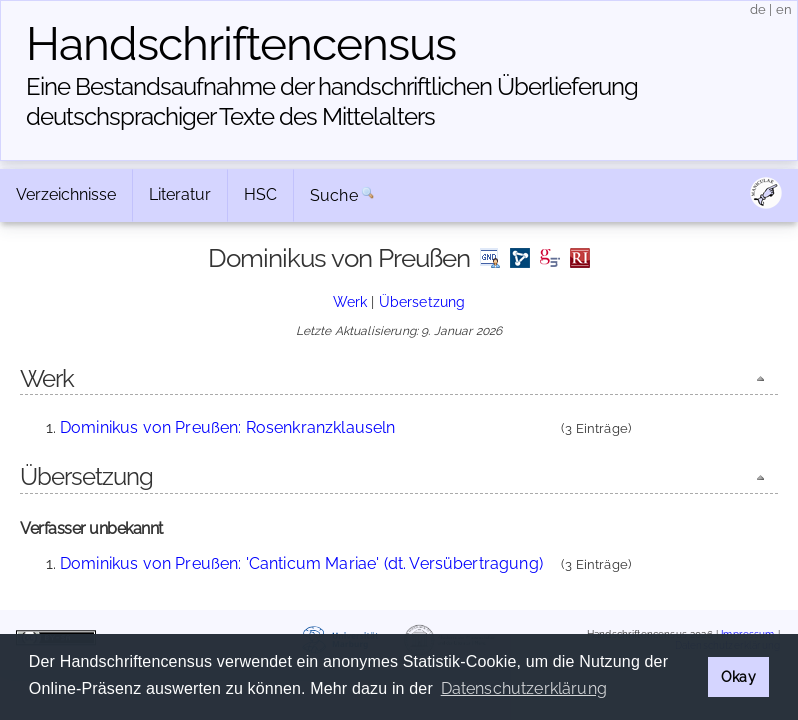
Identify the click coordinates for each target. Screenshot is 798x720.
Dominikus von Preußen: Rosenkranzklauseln (228, 427)
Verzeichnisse (66, 194)
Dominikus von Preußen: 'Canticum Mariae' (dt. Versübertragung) (301, 563)
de (758, 9)
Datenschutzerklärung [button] (524, 688)
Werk (350, 301)
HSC (260, 194)
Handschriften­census (241, 44)
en (784, 9)
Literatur (180, 194)
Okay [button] (738, 676)
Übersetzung (422, 301)
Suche (334, 195)
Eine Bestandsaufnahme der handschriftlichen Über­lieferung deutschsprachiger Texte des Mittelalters (332, 101)
